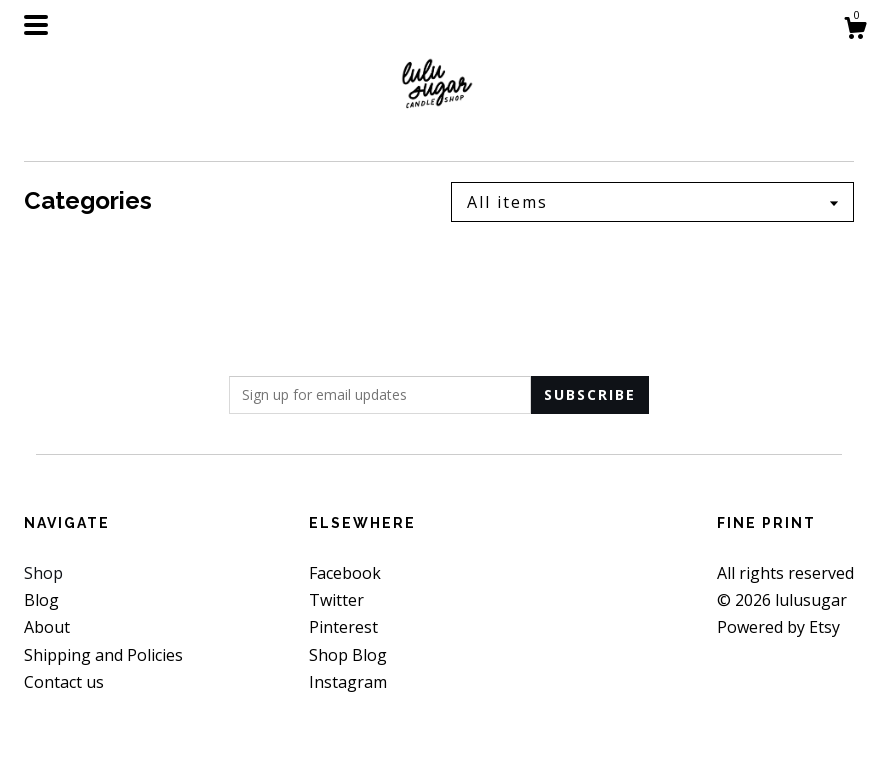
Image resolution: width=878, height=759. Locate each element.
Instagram (348, 682)
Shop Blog (348, 655)
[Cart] (855, 30)
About (47, 627)
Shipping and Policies (103, 655)
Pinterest (343, 627)
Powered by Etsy (778, 627)
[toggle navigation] (36, 25)
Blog (41, 600)
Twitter (336, 600)
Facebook (345, 573)
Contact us (64, 682)
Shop (43, 573)
